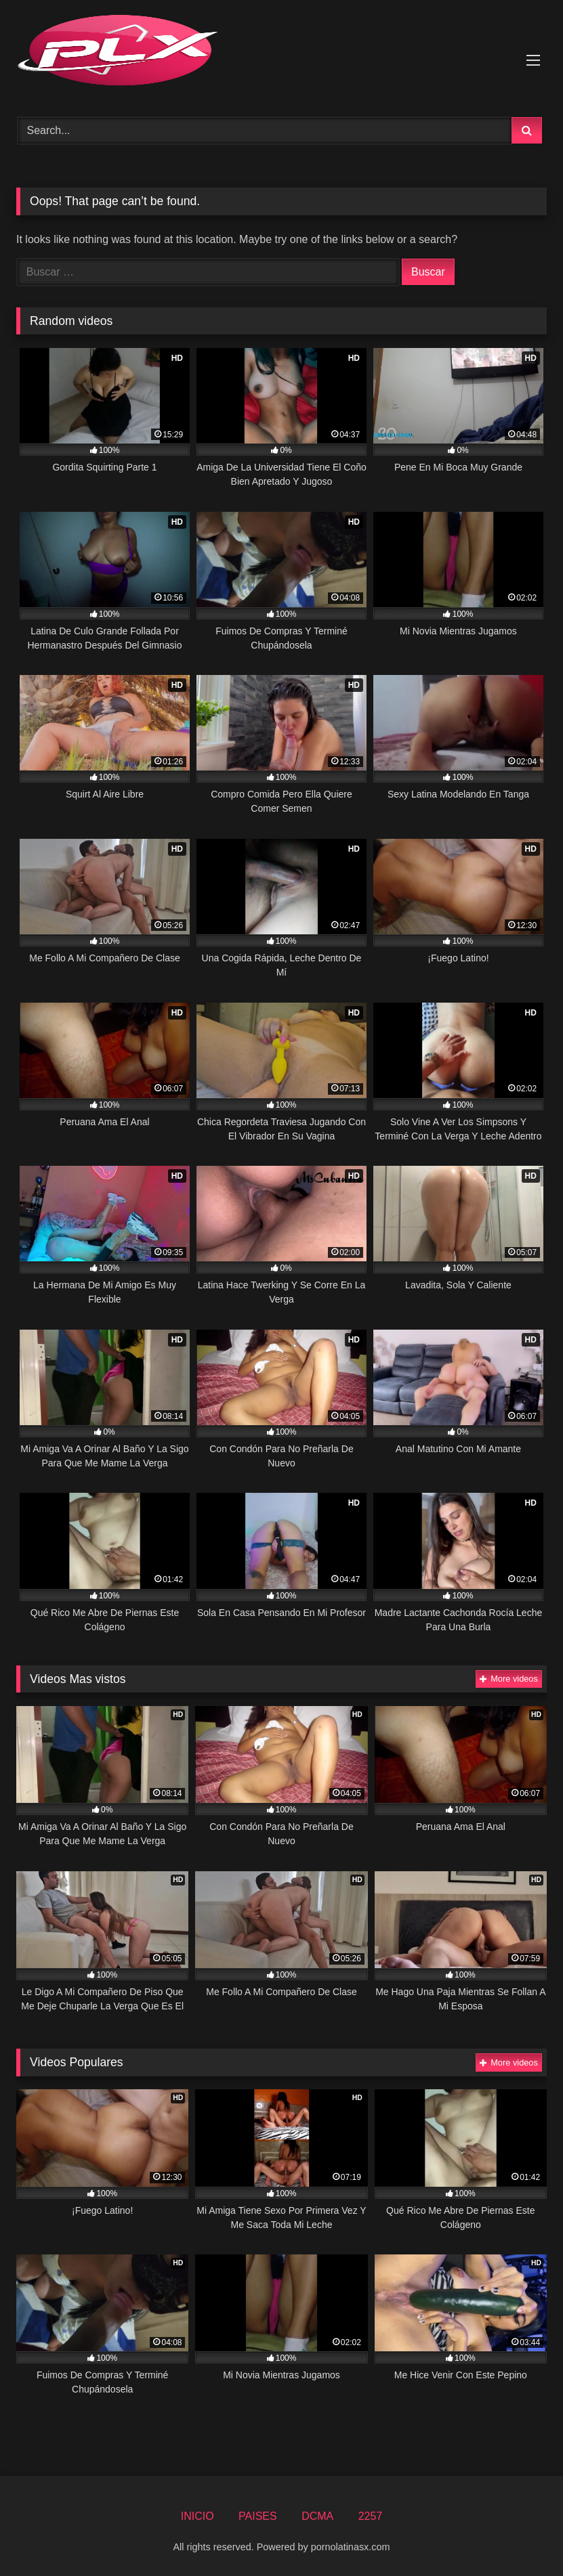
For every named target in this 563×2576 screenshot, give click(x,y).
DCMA (317, 2516)
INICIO (197, 2516)
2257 (370, 2516)
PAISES (257, 2516)
